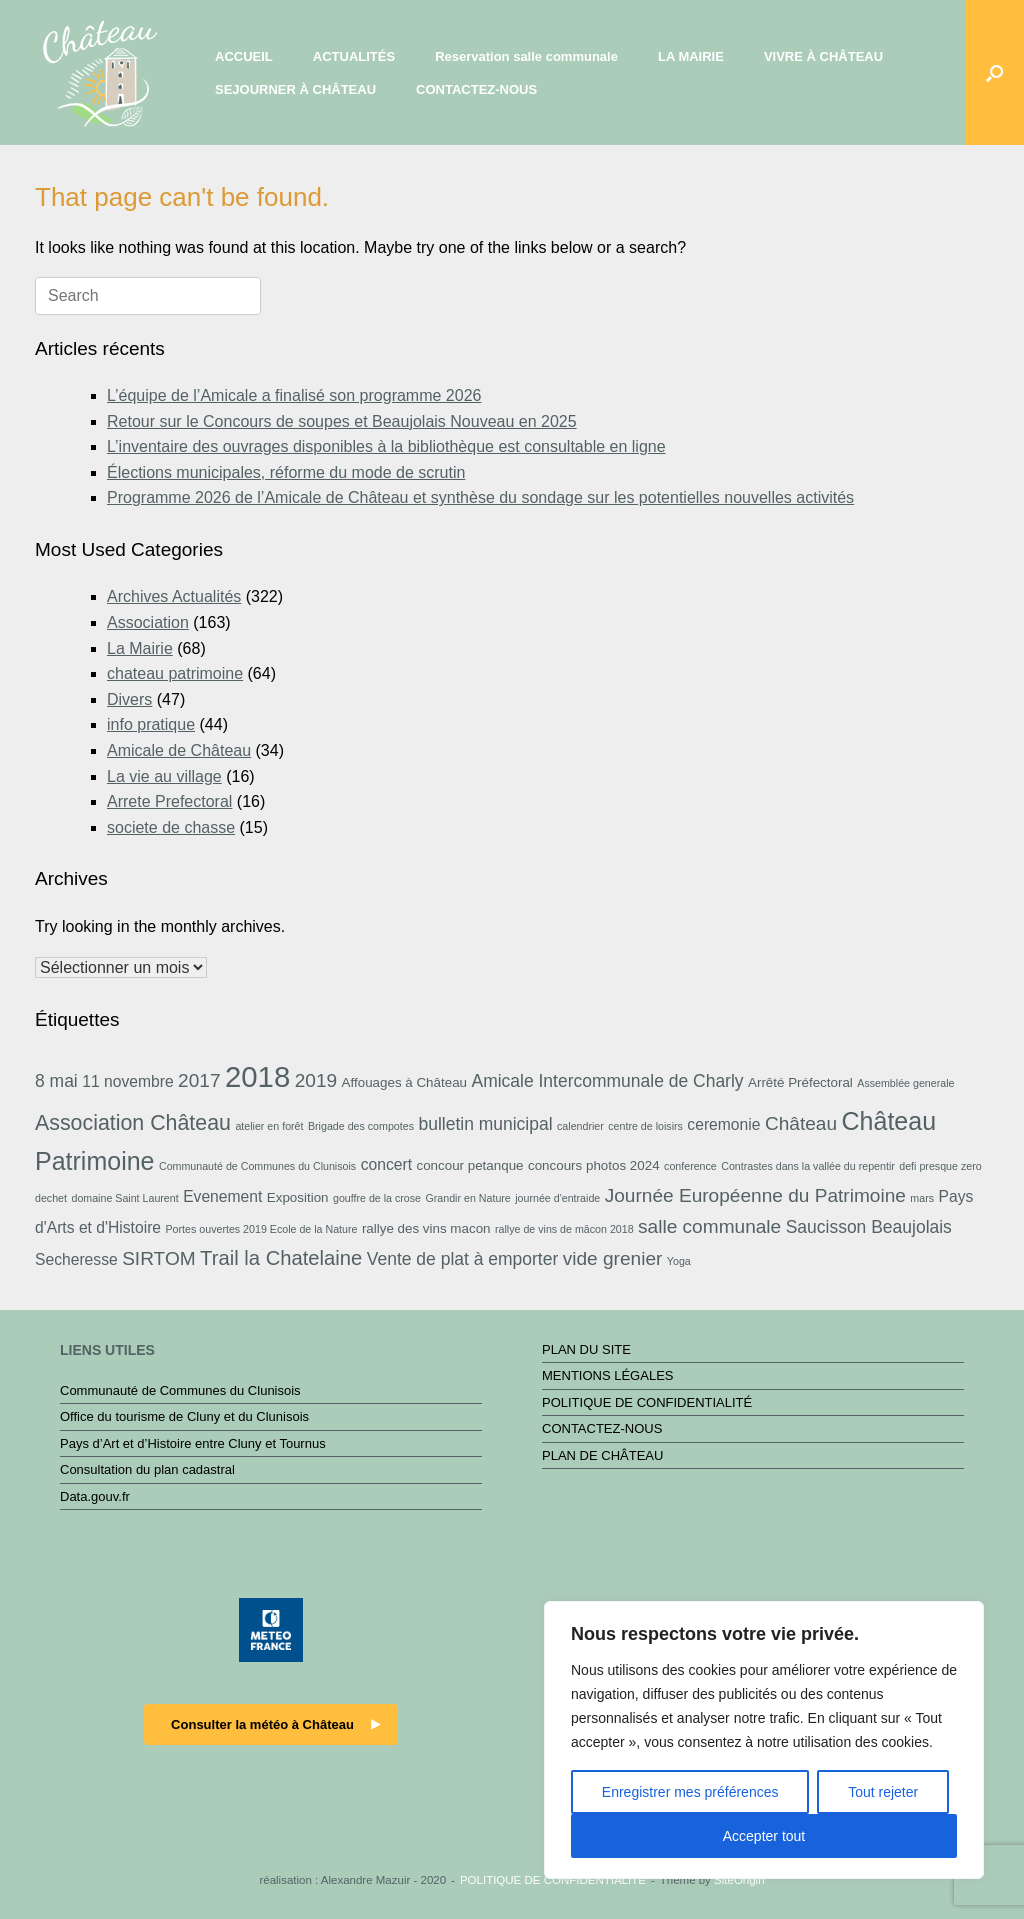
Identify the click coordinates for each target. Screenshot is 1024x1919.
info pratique (151, 724)
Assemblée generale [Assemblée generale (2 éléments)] (905, 1083)
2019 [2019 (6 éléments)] (316, 1080)
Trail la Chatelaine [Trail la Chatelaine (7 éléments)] (281, 1258)
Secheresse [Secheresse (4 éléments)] (76, 1259)
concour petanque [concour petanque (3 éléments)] (469, 1165)
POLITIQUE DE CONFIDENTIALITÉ (647, 1402)
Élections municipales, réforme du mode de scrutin (286, 472)
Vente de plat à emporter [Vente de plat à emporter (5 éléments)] (462, 1259)
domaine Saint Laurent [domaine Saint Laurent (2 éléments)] (124, 1198)
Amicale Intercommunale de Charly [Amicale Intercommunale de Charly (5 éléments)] (607, 1081)
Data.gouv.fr (95, 1496)
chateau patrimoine (175, 673)
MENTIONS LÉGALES (607, 1375)
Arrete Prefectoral (169, 801)
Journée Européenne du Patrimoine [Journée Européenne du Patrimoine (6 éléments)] (755, 1195)
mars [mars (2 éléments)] (922, 1198)
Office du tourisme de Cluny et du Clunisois (184, 1416)
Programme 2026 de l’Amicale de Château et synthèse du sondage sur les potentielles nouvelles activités (480, 497)
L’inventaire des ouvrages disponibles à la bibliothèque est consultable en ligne (386, 446)
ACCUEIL (244, 56)
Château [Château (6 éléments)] (801, 1123)
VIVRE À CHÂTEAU (823, 56)
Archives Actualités (174, 596)
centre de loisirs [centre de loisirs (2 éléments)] (645, 1126)
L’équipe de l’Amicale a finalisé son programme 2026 (294, 395)
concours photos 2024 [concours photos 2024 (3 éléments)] (594, 1165)
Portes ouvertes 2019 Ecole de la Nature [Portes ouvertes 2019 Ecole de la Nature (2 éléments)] (262, 1229)
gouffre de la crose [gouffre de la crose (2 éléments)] (377, 1198)
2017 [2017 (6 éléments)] (199, 1080)
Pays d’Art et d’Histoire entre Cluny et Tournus (193, 1443)
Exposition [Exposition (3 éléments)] (298, 1197)
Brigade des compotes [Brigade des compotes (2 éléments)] (361, 1126)
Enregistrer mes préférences (690, 1792)
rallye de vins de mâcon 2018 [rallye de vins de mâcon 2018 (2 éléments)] (564, 1229)
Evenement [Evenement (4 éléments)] (222, 1196)
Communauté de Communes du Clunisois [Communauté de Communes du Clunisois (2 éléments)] (257, 1166)
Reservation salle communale (526, 56)
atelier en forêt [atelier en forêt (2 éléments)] (269, 1126)
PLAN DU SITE (586, 1349)
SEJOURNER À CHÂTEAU (295, 89)
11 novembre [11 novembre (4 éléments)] (127, 1081)
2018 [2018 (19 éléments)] (257, 1076)
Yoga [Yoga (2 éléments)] (679, 1261)
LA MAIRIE (691, 56)
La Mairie (140, 648)
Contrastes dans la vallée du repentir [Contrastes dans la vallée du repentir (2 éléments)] (808, 1166)
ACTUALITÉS (354, 56)
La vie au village (164, 776)
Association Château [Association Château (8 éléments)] (133, 1123)
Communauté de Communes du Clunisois (180, 1390)
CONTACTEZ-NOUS (476, 89)
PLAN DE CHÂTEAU (602, 1455)
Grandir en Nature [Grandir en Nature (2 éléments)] (468, 1198)
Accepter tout (764, 1836)
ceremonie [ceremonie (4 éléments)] (723, 1124)
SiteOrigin (739, 1880)
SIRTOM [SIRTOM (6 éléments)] (159, 1258)
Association (148, 622)
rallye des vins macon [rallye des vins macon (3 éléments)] (426, 1228)
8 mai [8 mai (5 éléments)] (56, 1081)
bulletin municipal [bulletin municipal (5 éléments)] (485, 1124)
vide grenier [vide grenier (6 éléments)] (613, 1258)
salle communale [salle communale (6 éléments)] (709, 1226)
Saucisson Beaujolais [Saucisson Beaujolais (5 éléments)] (869, 1227)
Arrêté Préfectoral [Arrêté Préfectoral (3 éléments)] (800, 1082)
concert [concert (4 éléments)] (386, 1164)
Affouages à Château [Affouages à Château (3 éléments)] (404, 1082)
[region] (764, 1740)
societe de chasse (171, 827)
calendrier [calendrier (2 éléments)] (580, 1126)
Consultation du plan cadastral (147, 1469)
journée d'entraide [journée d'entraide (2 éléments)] (557, 1198)
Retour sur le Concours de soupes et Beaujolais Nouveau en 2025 (342, 421)
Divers (129, 699)
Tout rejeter (883, 1792)
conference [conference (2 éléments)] (690, 1166)
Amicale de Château (179, 750)
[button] (994, 72)
